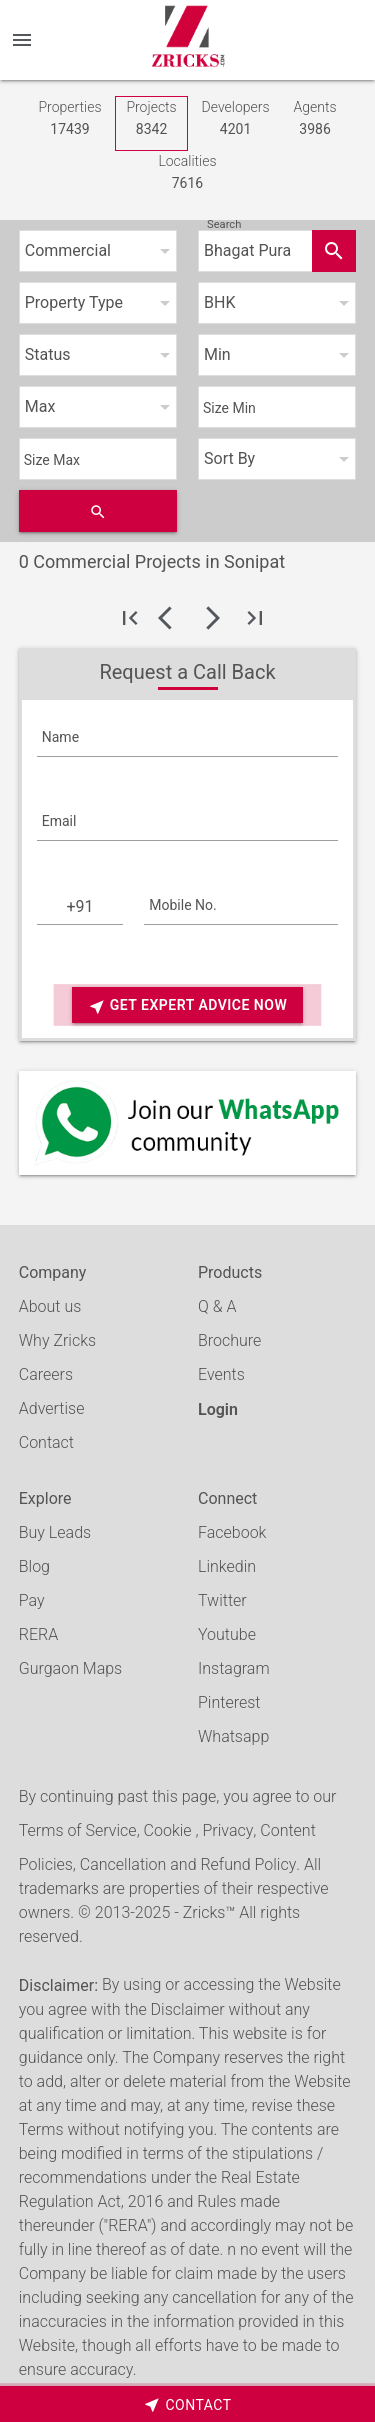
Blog (34, 1566)
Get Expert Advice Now (187, 1006)
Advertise (52, 1408)
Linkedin (227, 1566)
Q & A (217, 1306)
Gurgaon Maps (70, 1668)
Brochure (229, 1340)
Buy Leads (55, 1532)
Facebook (232, 1532)
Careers (46, 1374)
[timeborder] (187, 2404)
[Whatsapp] (188, 1123)
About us (50, 1306)
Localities (187, 173)
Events (221, 1374)
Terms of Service (78, 1830)
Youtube (227, 1634)
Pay (32, 1600)
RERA (38, 1634)
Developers (236, 119)
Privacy (227, 1830)
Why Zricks (57, 1340)
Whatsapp (233, 1736)
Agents (315, 119)
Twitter (222, 1600)
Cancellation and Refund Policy (188, 1864)
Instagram (234, 1668)
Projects (151, 119)
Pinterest (229, 1702)
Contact (46, 1442)
